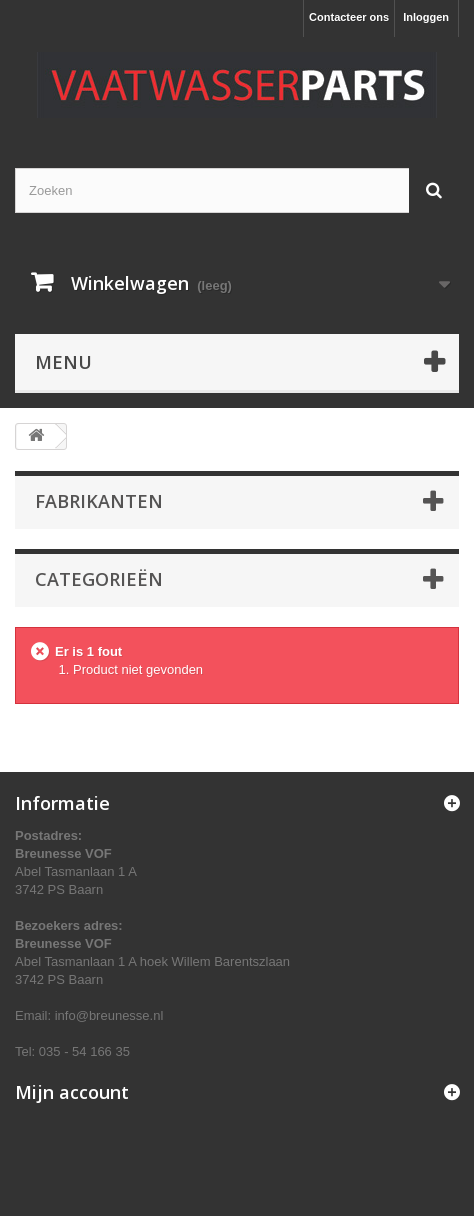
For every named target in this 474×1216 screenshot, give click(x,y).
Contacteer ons (349, 17)
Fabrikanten (99, 501)
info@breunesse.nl (109, 1015)
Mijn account (72, 1092)
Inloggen (426, 17)
